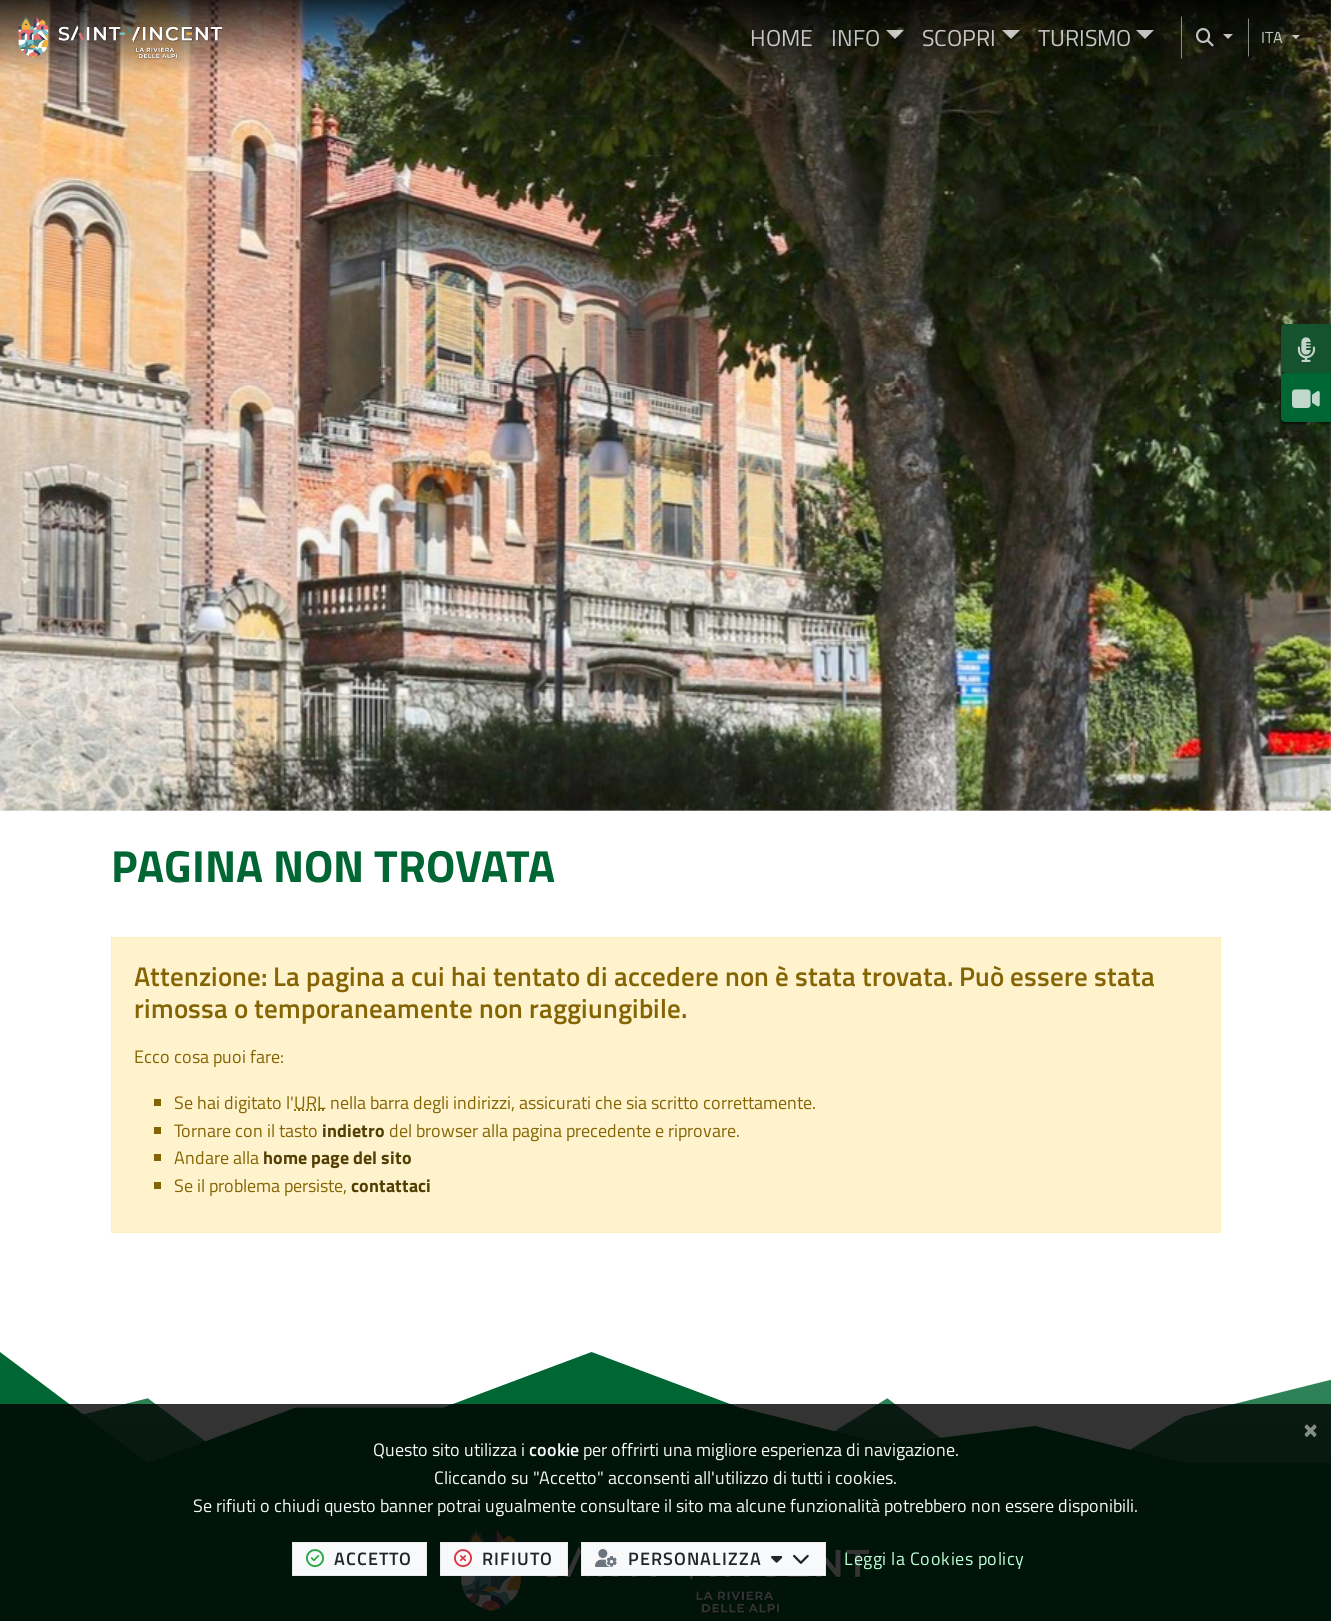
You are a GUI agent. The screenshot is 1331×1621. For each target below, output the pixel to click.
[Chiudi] (1310, 1426)
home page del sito (337, 1157)
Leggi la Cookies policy (934, 1558)
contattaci (391, 1185)
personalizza (710, 1558)
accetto (366, 1558)
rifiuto (511, 1558)
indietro (353, 1130)
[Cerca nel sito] (1207, 37)
